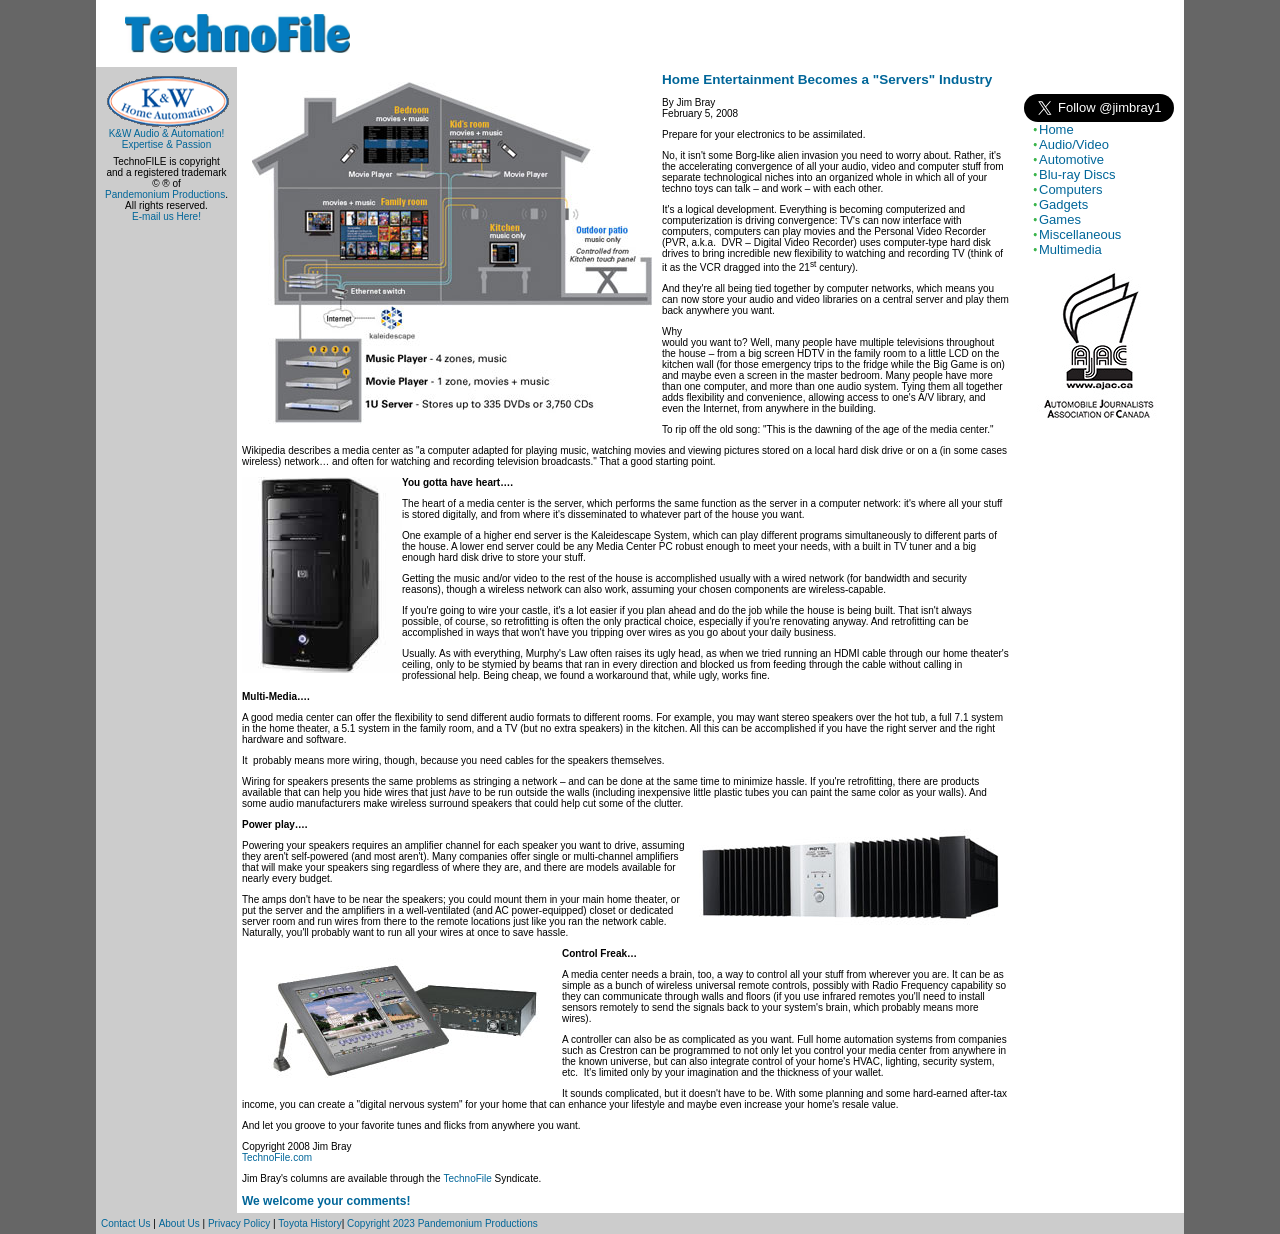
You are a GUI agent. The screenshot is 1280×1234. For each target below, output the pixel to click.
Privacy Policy (239, 1223)
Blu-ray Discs (1077, 174)
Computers (1071, 189)
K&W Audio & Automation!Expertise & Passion (166, 134)
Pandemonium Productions (165, 194)
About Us (179, 1223)
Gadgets (1063, 204)
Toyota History (309, 1223)
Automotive (1071, 159)
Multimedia (1070, 249)
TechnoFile (467, 1178)
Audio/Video (1074, 144)
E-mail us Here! (166, 216)
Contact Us (125, 1223)
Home (1056, 129)
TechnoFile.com (277, 1157)
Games (1060, 219)
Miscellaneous (1080, 234)
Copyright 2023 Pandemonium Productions (442, 1223)
